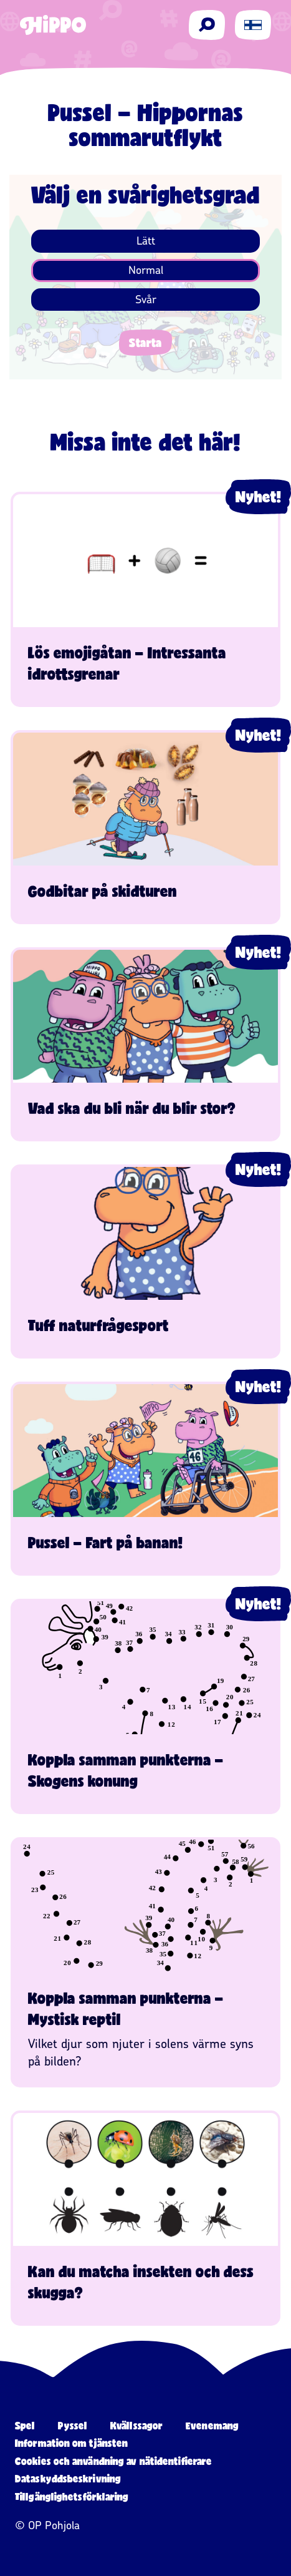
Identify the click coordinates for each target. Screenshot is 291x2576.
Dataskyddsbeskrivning (68, 2478)
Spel (25, 2425)
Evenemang (212, 2425)
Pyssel (72, 2425)
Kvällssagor (136, 2425)
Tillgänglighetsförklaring (72, 2496)
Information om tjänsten (71, 2443)
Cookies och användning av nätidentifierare (113, 2461)
